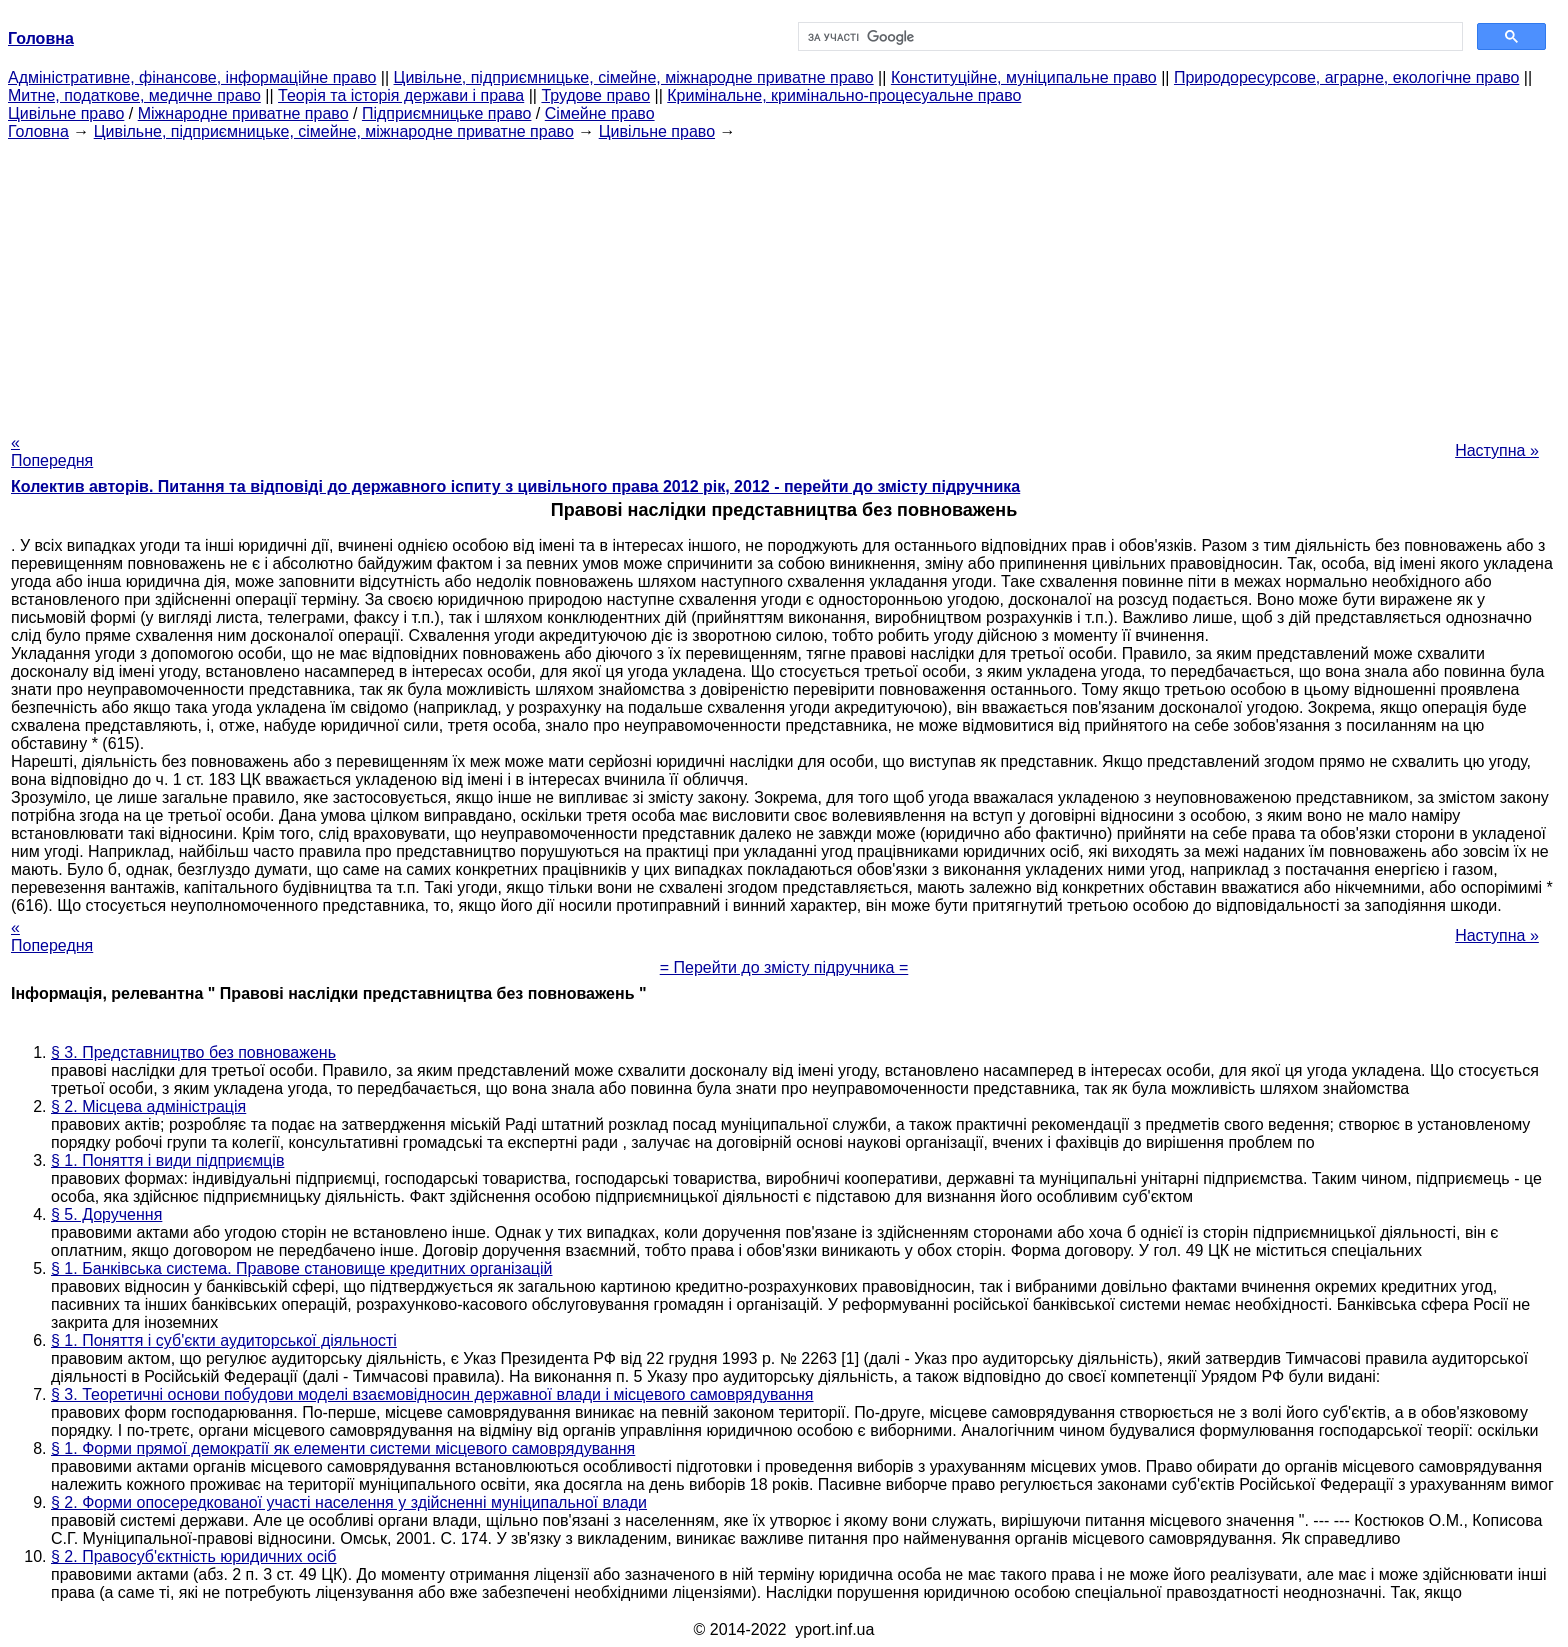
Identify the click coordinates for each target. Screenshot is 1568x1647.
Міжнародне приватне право (243, 113)
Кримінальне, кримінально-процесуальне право (844, 95)
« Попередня (52, 451)
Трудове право (595, 95)
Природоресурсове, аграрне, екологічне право (1346, 77)
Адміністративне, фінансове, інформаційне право (192, 77)
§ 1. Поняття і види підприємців (167, 1160)
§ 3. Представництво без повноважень (193, 1052)
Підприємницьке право (447, 113)
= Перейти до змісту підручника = (784, 967)
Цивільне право (66, 113)
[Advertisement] (784, 281)
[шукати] (1128, 37)
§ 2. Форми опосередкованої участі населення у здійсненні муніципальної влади (349, 1502)
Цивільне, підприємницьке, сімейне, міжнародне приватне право (634, 77)
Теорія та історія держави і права (401, 95)
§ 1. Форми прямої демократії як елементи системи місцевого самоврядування (343, 1448)
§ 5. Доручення (106, 1214)
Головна (38, 131)
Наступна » (1497, 450)
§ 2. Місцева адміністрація (148, 1106)
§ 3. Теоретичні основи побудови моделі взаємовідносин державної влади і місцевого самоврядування (432, 1394)
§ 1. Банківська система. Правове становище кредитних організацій (302, 1268)
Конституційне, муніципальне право (1024, 77)
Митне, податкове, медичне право (134, 95)
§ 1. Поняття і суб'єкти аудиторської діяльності (224, 1340)
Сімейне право (600, 113)
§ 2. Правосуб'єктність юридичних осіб (194, 1556)
